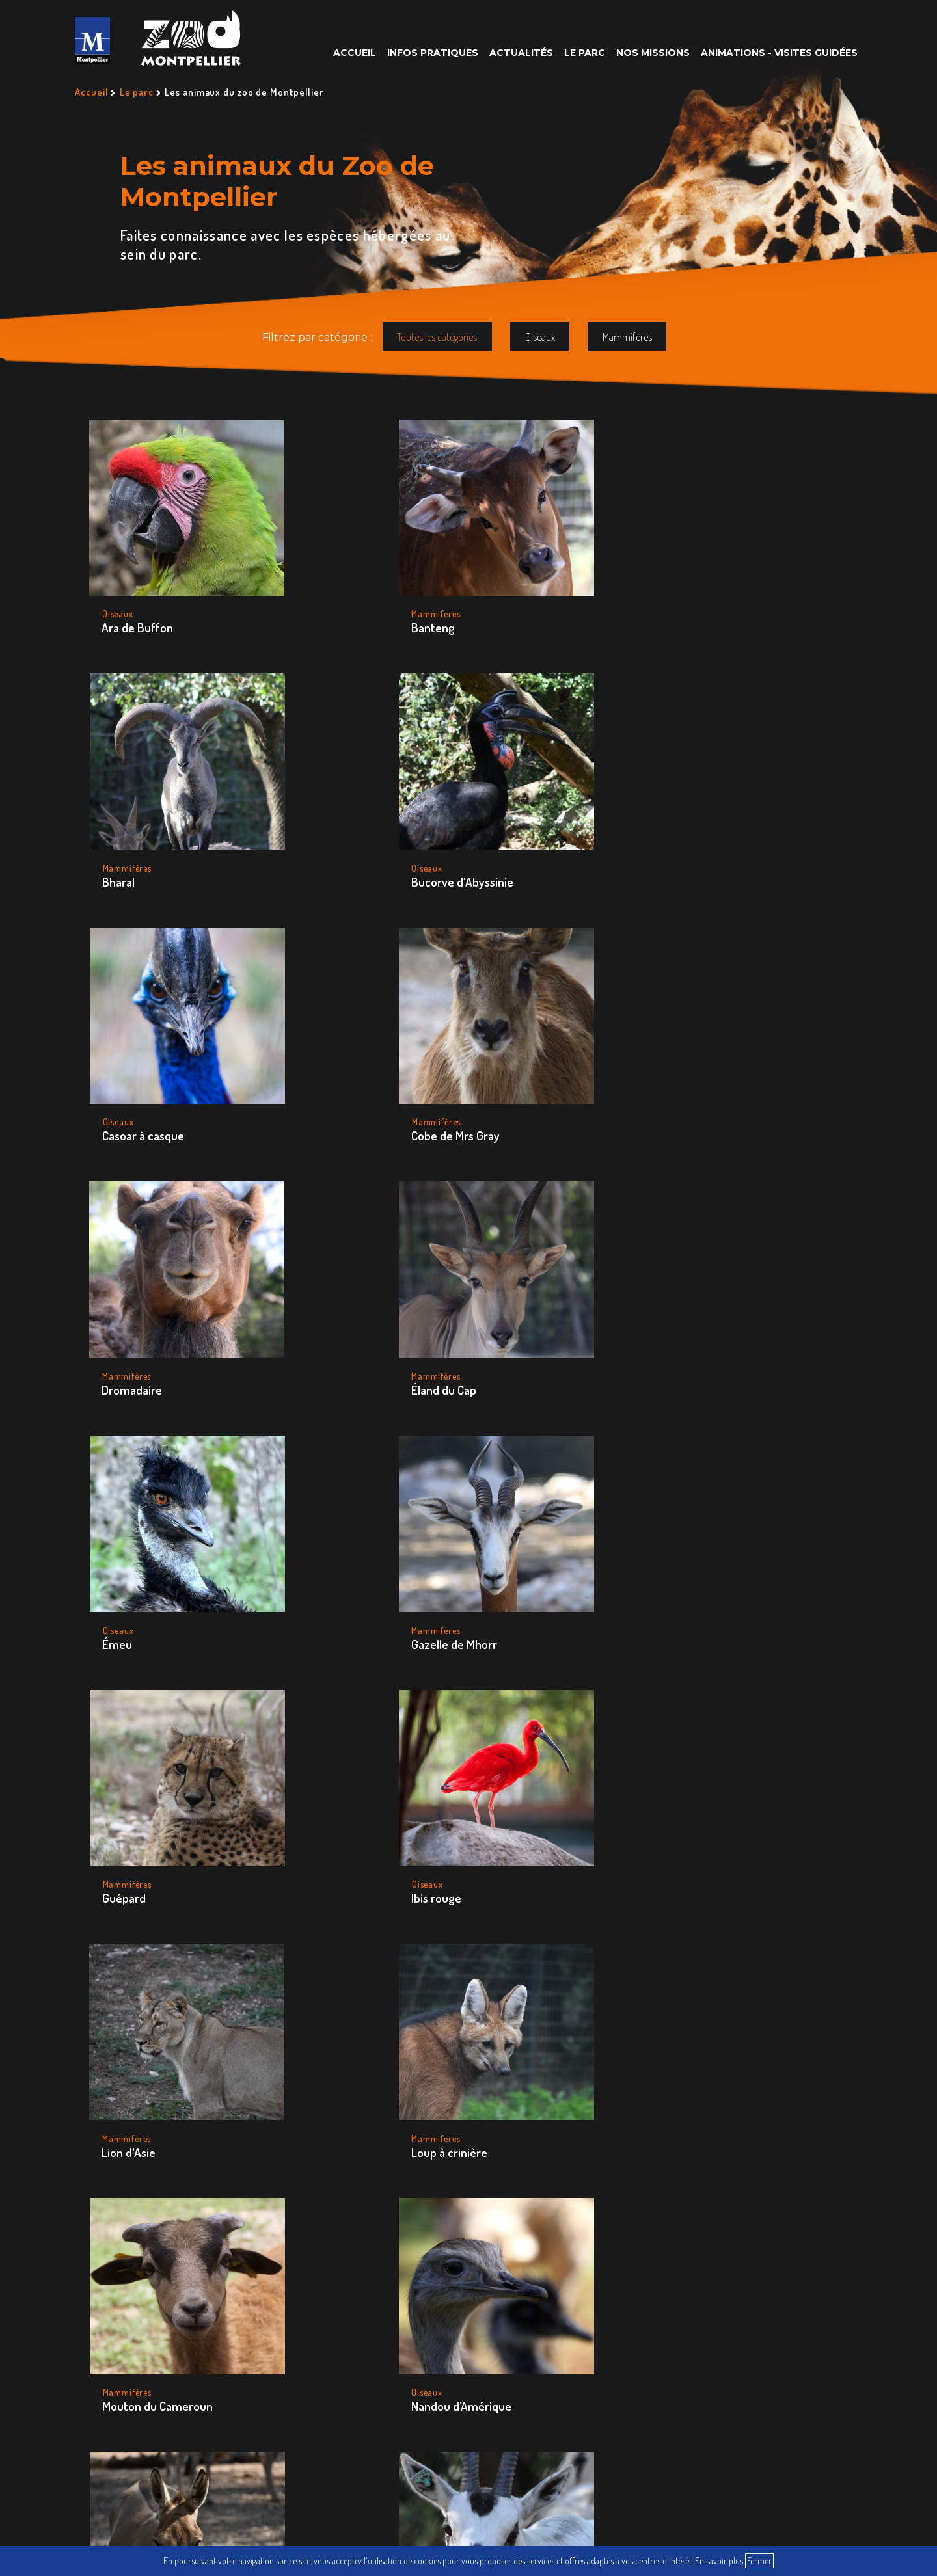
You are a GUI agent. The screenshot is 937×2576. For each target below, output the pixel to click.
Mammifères (627, 336)
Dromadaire (492, 845)
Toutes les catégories (437, 336)
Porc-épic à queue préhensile (509, 1562)
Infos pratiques (432, 53)
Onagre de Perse (144, 1554)
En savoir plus (719, 2560)
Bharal (478, 610)
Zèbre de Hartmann (692, 1790)
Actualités (521, 53)
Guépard (484, 1081)
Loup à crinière (320, 1317)
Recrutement (400, 2415)
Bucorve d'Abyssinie (693, 610)
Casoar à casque (143, 845)
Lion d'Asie (129, 1317)
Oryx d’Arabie (315, 1554)
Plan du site (568, 2415)
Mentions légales (667, 2415)
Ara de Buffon (138, 610)
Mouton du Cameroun (517, 1317)
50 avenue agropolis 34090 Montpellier (158, 2200)
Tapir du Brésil (138, 1790)
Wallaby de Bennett (331, 1790)
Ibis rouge (667, 1081)
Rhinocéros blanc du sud (704, 1554)
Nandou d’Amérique (692, 1317)
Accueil (354, 53)
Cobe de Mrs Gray (326, 845)
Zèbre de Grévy (501, 1790)
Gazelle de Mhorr (325, 1081)
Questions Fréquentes (284, 2415)
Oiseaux (540, 336)
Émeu (117, 1081)
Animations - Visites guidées (779, 53)
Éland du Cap (674, 845)
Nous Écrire (486, 2415)
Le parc (584, 53)
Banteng (303, 610)
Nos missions (653, 53)
